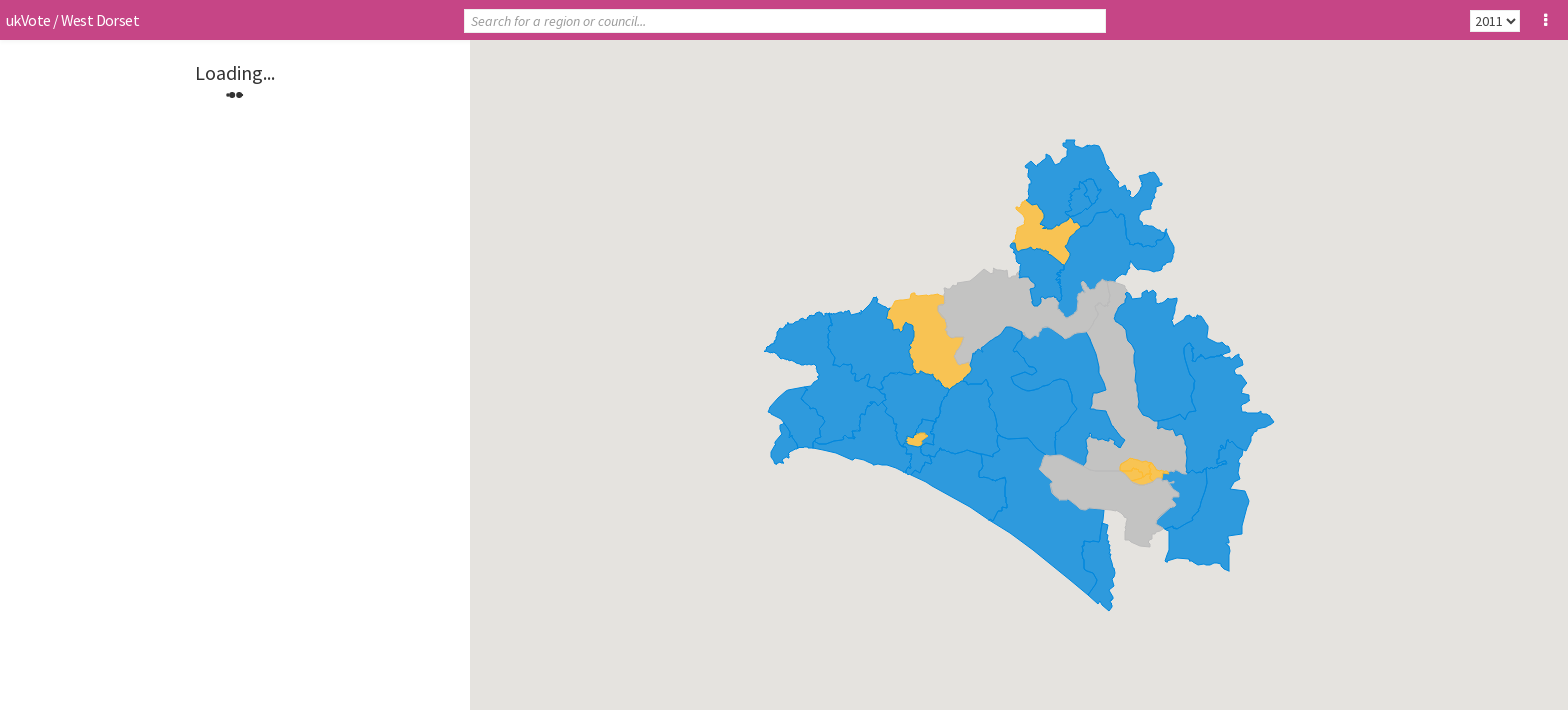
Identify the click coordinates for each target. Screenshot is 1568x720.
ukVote (28, 20)
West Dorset (100, 20)
